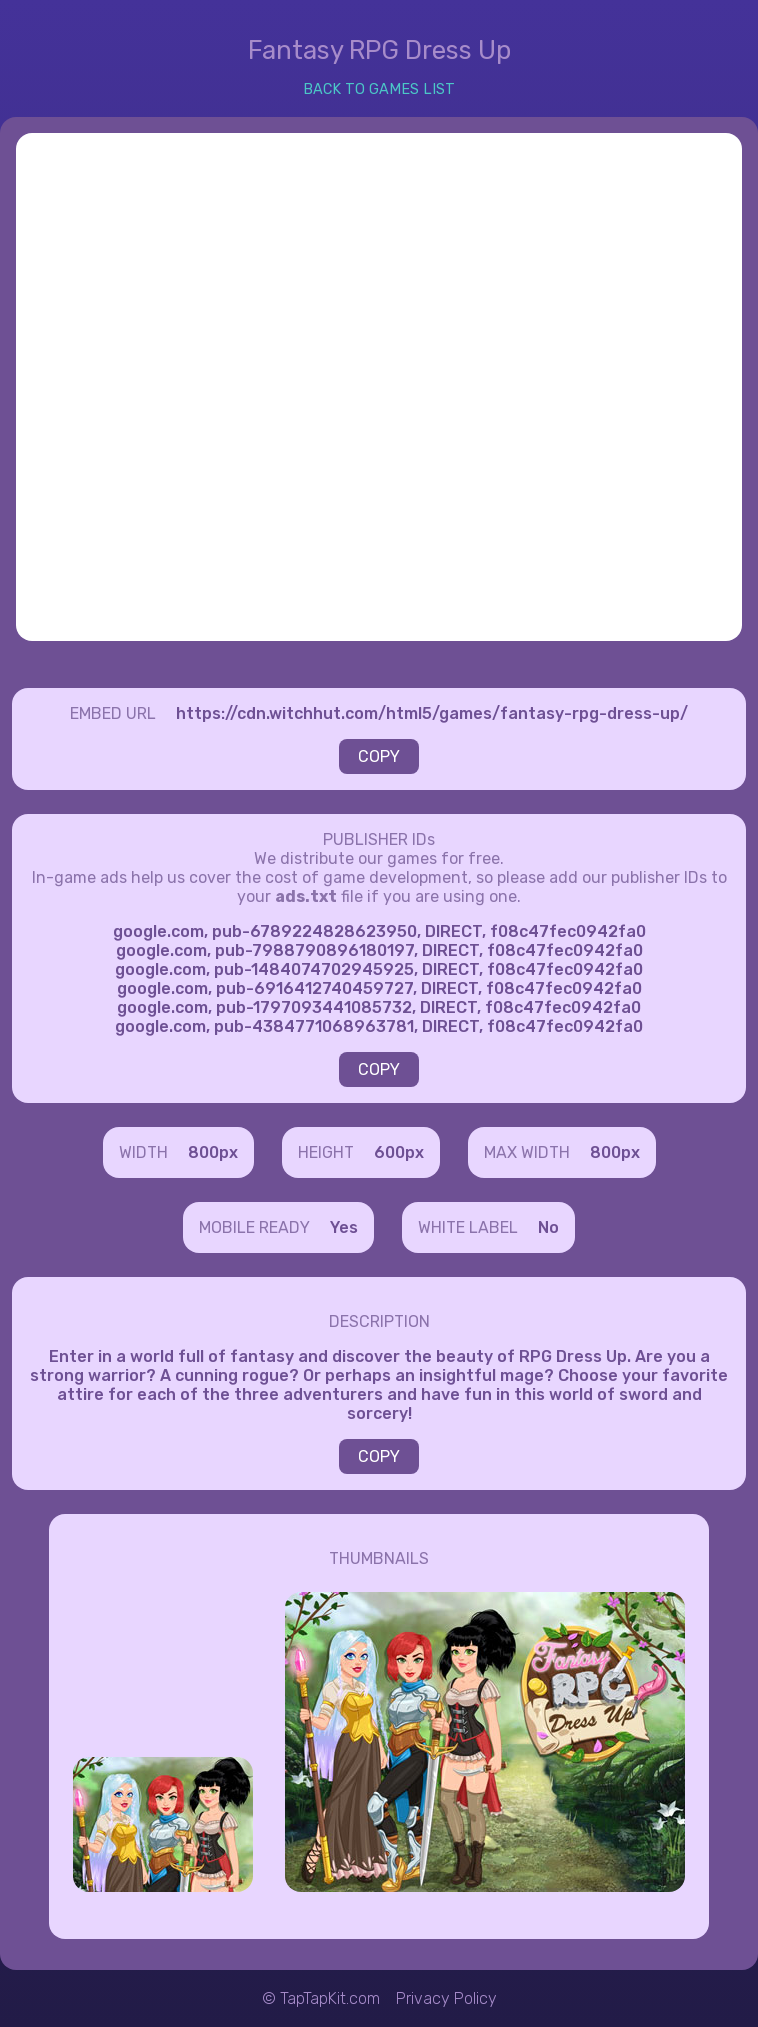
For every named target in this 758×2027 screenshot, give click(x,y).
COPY (379, 756)
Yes (344, 1227)
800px (213, 1152)
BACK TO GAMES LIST (379, 89)
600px (399, 1152)
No (548, 1227)
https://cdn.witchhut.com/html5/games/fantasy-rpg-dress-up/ (432, 713)
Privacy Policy (446, 1998)
